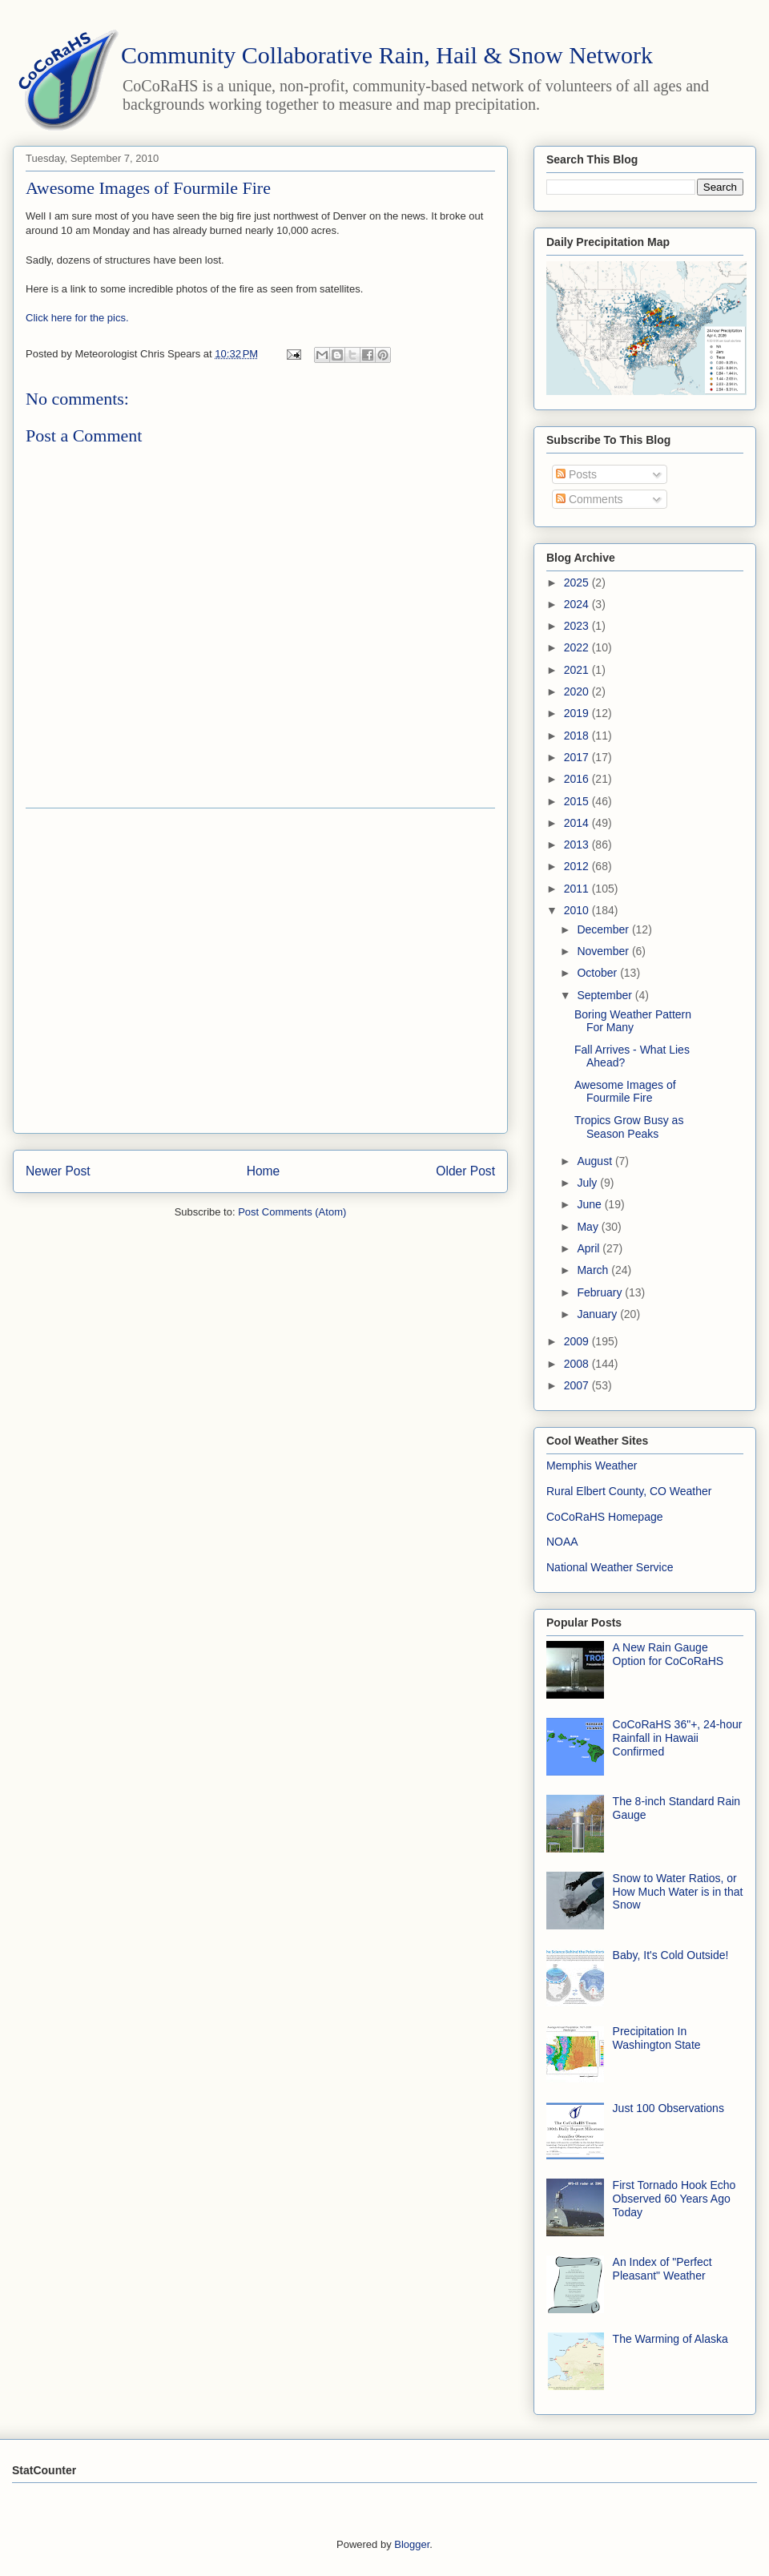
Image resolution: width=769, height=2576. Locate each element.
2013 (578, 844)
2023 (578, 625)
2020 (578, 691)
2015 (578, 801)
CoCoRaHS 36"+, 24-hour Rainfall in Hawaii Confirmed (678, 1738)
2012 (578, 866)
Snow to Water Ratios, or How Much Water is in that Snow (678, 1892)
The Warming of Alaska (670, 2338)
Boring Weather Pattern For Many (632, 1021)
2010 (578, 910)
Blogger (411, 2544)
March (594, 1270)
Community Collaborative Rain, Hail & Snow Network (387, 55)
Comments (589, 499)
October (598, 972)
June (590, 1204)
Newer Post (58, 1171)
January (598, 1314)
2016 (578, 778)
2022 (578, 647)
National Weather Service (609, 1567)
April (589, 1248)
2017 (578, 757)
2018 (578, 735)
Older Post (465, 1171)
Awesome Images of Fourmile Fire (625, 1091)
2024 (578, 604)
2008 (578, 1363)
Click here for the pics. (77, 318)
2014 (578, 822)
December (604, 929)
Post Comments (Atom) (292, 1212)
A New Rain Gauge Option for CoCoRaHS (668, 1654)
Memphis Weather (591, 1465)
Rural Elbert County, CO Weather (628, 1491)
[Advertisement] (150, 970)
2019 (578, 713)
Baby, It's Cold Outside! (671, 1955)
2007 (578, 1385)
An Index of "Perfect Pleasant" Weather (662, 2269)
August (595, 1161)
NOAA (562, 1541)
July (588, 1182)
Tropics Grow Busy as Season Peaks (628, 1127)
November (604, 951)
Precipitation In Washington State (657, 2038)
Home (263, 1171)
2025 (578, 582)
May (589, 1226)
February (601, 1292)
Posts (576, 474)
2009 (578, 1341)
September (605, 995)
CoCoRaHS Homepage (604, 1516)
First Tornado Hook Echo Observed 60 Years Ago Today (674, 2199)
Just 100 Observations (668, 2108)
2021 (578, 669)
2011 (578, 888)
